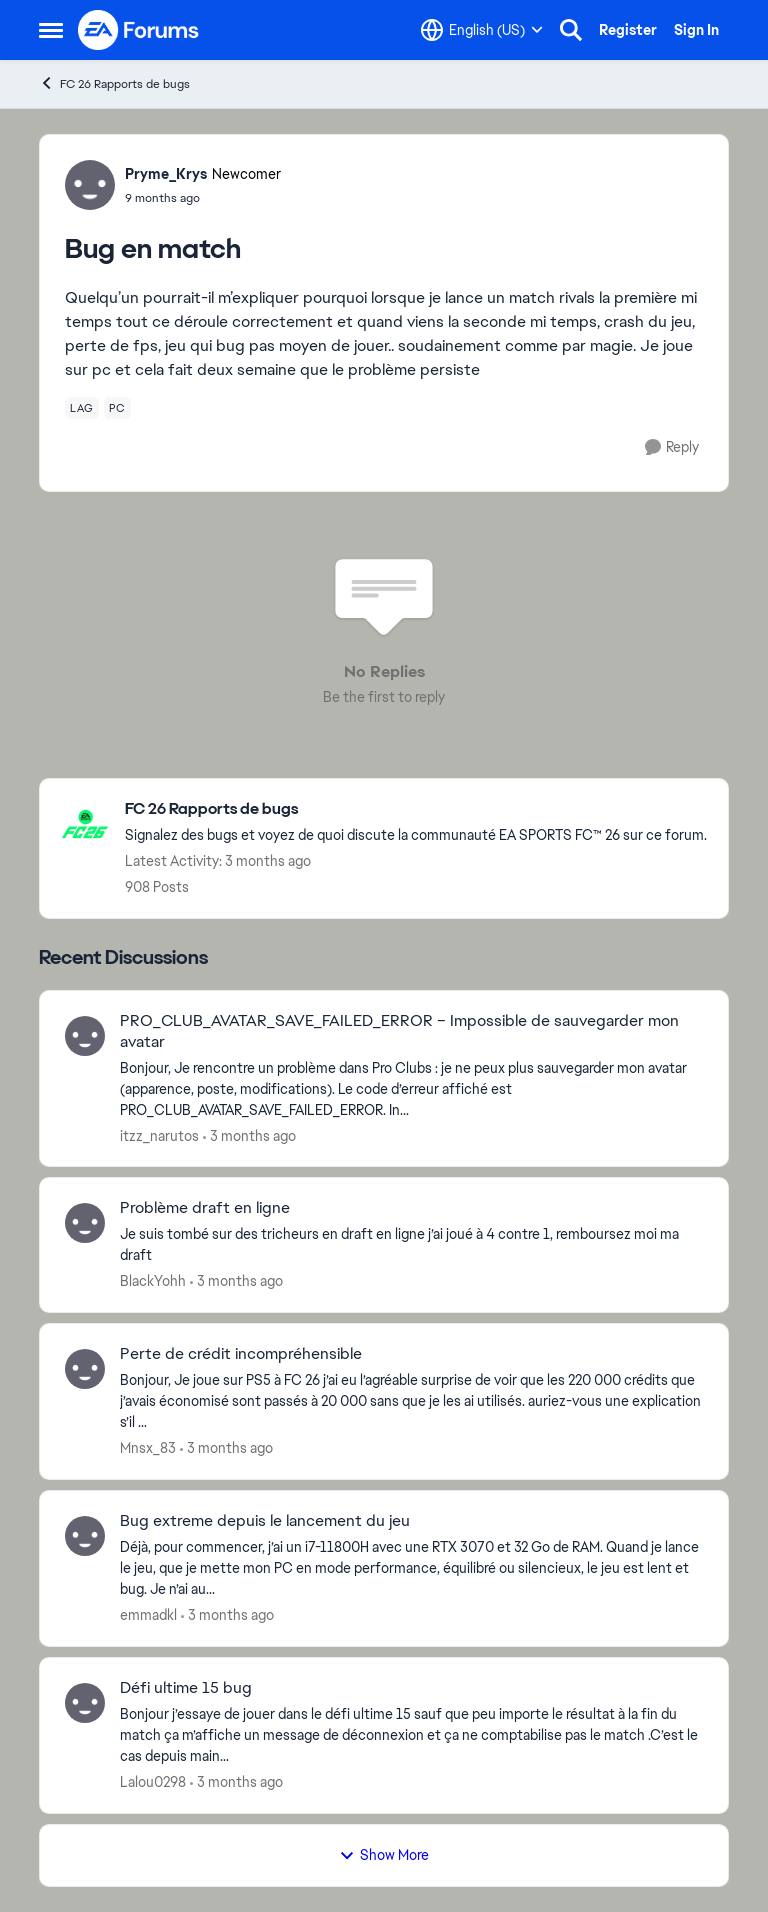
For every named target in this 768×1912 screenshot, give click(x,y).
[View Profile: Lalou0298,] (85, 1703)
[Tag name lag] (82, 408)
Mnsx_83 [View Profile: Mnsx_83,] (148, 1448)
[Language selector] (482, 30)
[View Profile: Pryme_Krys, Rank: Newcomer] (90, 185)
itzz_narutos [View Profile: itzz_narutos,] (159, 1135)
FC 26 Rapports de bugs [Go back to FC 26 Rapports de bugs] (114, 83)
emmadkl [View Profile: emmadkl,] (148, 1615)
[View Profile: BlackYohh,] (85, 1223)
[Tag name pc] (117, 408)
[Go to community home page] (139, 30)
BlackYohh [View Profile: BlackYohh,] (153, 1281)
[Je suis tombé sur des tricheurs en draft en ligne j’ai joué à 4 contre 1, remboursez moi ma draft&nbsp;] (411, 1245)
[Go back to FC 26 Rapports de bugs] (416, 809)
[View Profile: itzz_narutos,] (85, 1036)
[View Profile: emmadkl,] (85, 1536)
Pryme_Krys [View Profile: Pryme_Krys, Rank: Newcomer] (166, 174)
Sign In (696, 30)
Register (628, 30)
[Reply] (672, 447)
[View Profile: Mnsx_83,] (85, 1369)
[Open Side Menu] (51, 30)
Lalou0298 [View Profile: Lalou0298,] (153, 1782)
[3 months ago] (249, 1135)
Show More (384, 1855)
